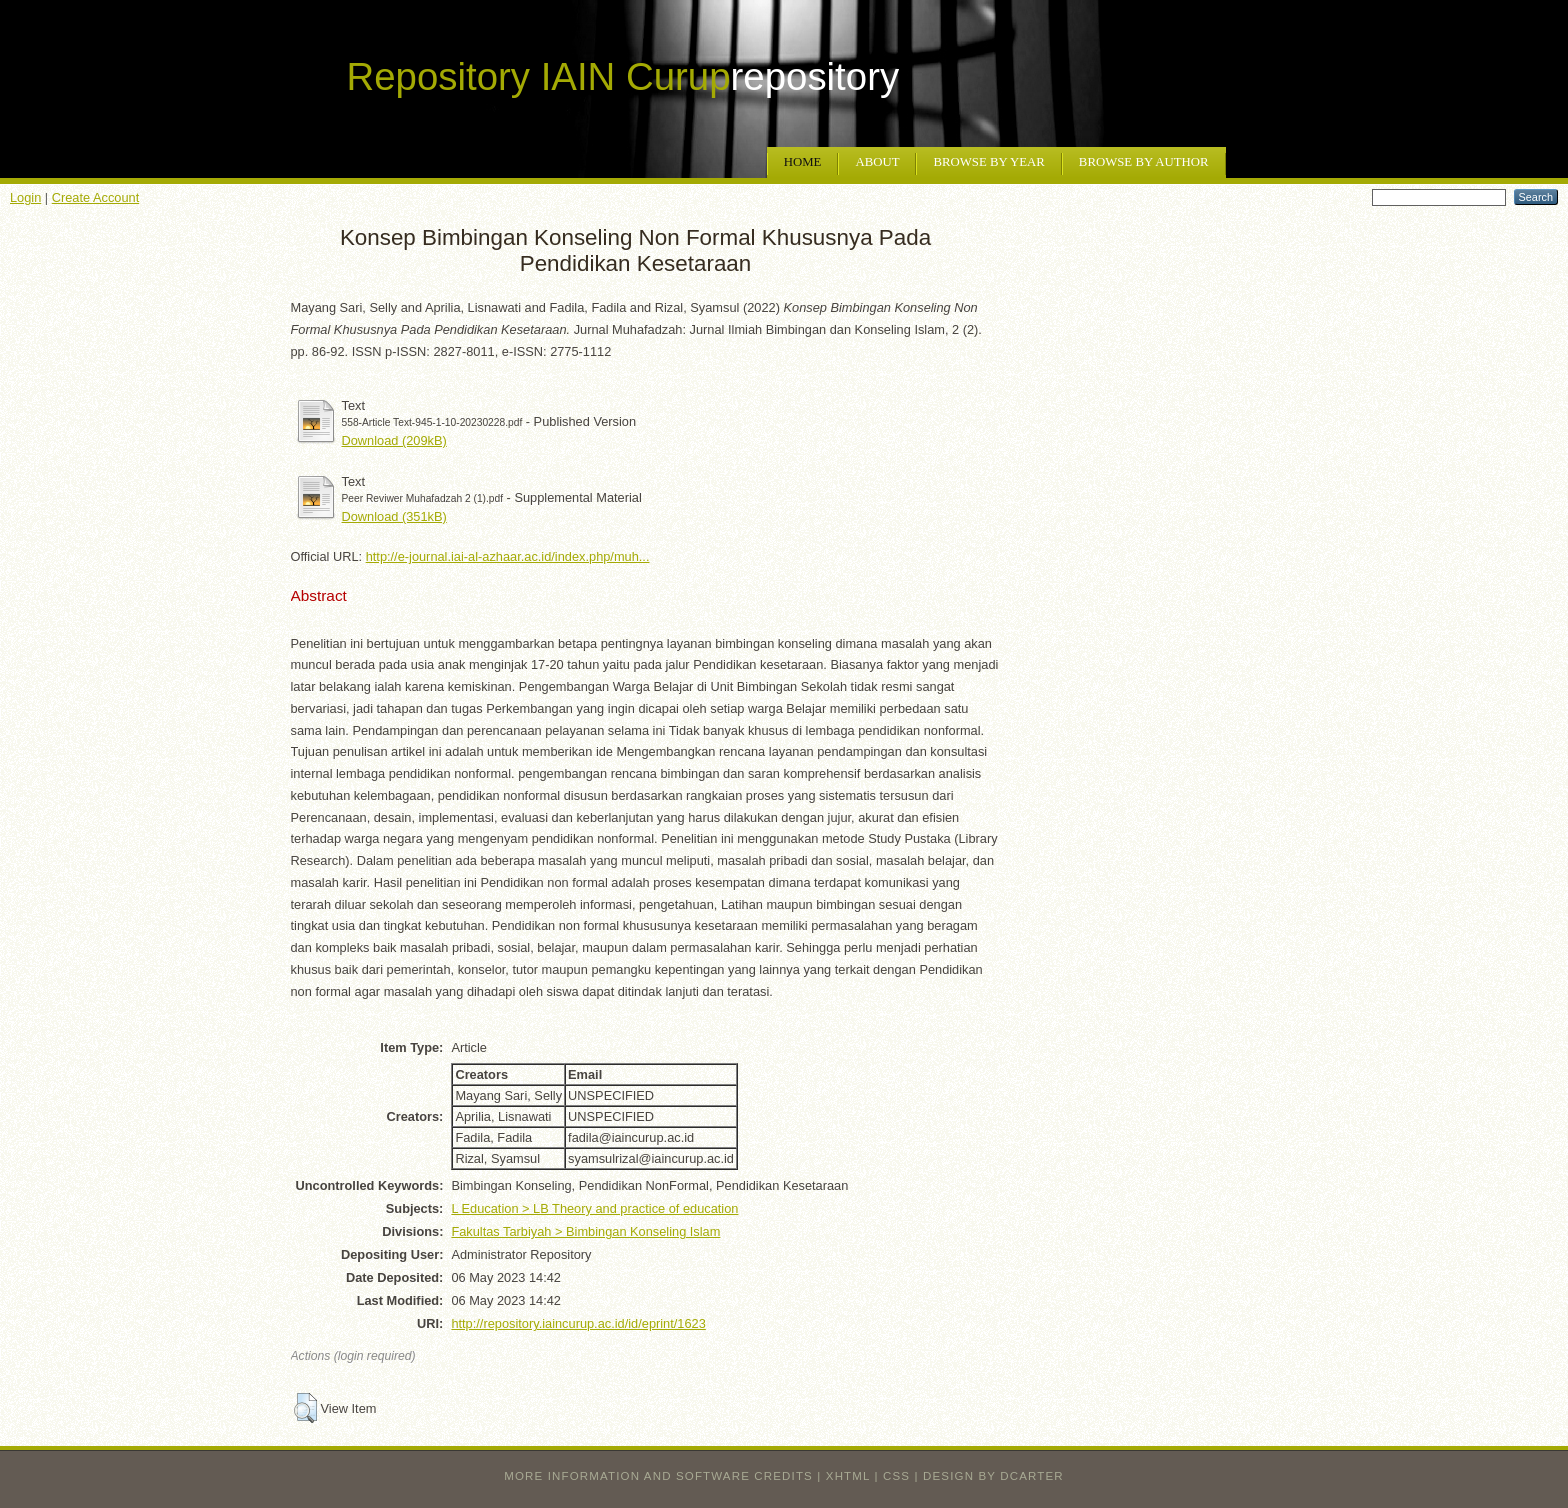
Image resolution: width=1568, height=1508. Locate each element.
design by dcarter (993, 1476)
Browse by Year (988, 162)
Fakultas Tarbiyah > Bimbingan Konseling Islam (585, 1231)
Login (25, 197)
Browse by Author (1144, 162)
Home (803, 162)
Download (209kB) (394, 440)
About (877, 162)
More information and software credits (658, 1476)
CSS (896, 1476)
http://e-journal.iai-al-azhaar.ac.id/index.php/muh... (508, 556)
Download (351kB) (394, 516)
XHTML (848, 1476)
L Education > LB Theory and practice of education (594, 1208)
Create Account (96, 197)
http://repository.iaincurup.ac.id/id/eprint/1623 (578, 1323)
